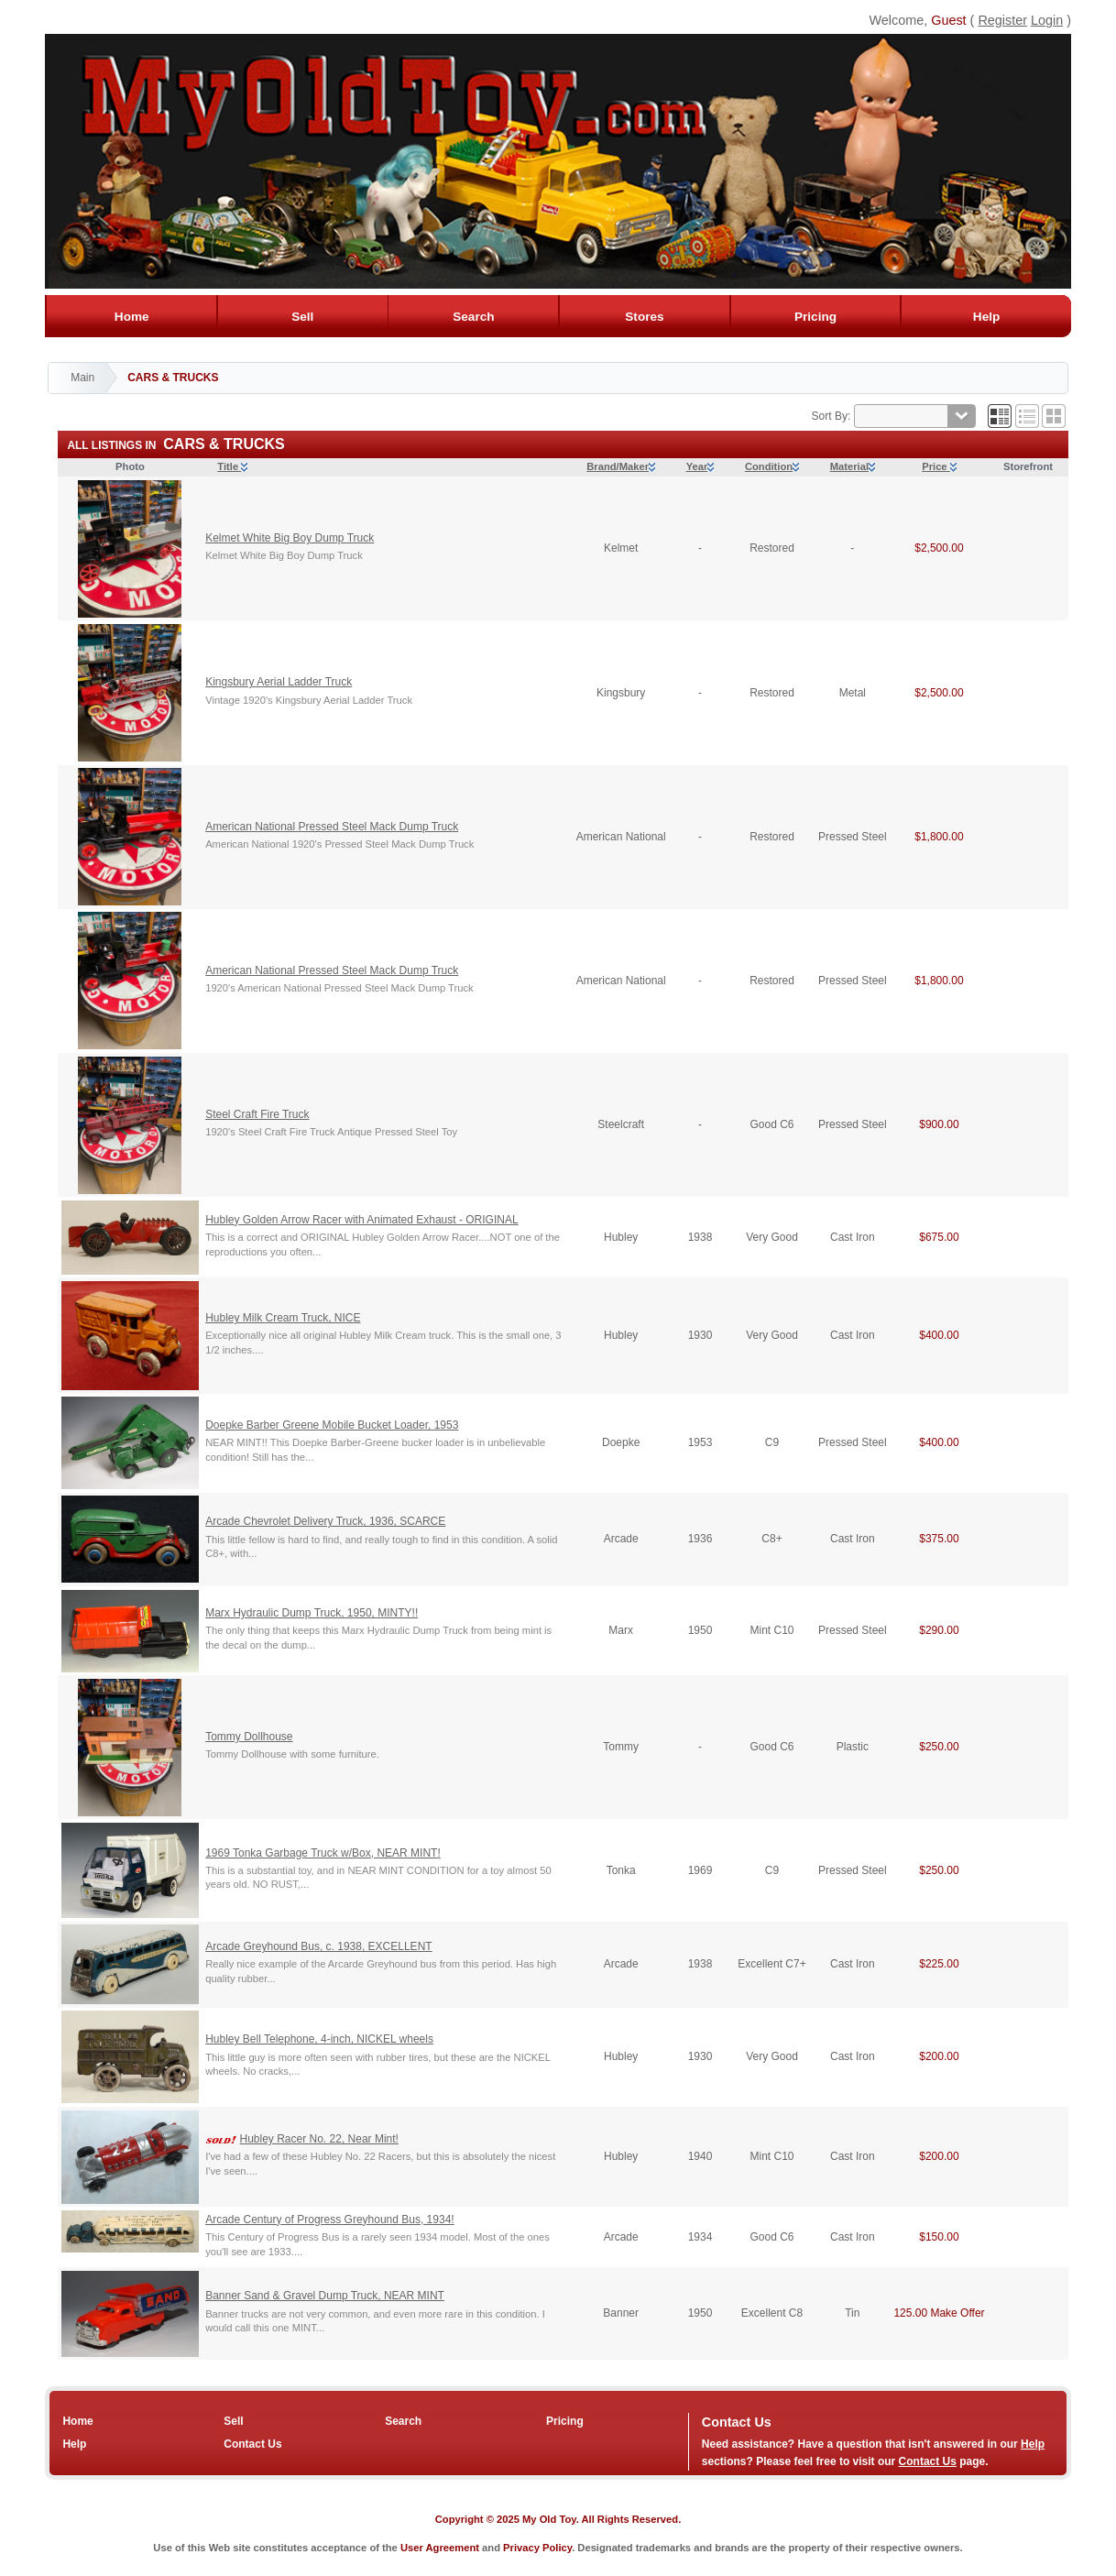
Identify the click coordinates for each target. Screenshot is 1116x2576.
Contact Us (252, 2444)
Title (232, 466)
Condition (772, 466)
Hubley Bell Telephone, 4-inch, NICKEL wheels (319, 2039)
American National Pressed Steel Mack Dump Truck (331, 826)
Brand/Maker (620, 466)
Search (473, 316)
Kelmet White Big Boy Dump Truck (289, 538)
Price (939, 466)
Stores (644, 316)
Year (700, 466)
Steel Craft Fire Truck (257, 1114)
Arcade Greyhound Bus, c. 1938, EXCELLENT (318, 1946)
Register (1002, 20)
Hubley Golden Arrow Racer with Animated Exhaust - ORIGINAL (361, 1219)
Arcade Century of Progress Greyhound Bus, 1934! (329, 2219)
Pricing (815, 316)
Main (82, 377)
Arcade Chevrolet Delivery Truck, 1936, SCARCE (325, 1521)
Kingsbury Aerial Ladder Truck (278, 681)
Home (131, 316)
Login (1047, 20)
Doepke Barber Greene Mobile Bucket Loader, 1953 (331, 1425)
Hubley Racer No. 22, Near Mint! (319, 2138)
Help (986, 316)
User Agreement (439, 2547)
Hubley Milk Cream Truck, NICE (282, 1317)
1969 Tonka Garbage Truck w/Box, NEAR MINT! (323, 1853)
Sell (303, 316)
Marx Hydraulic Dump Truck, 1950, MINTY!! (311, 1612)
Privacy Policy (537, 2547)
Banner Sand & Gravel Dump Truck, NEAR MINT (324, 2295)
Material (852, 466)
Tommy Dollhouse (248, 1736)
